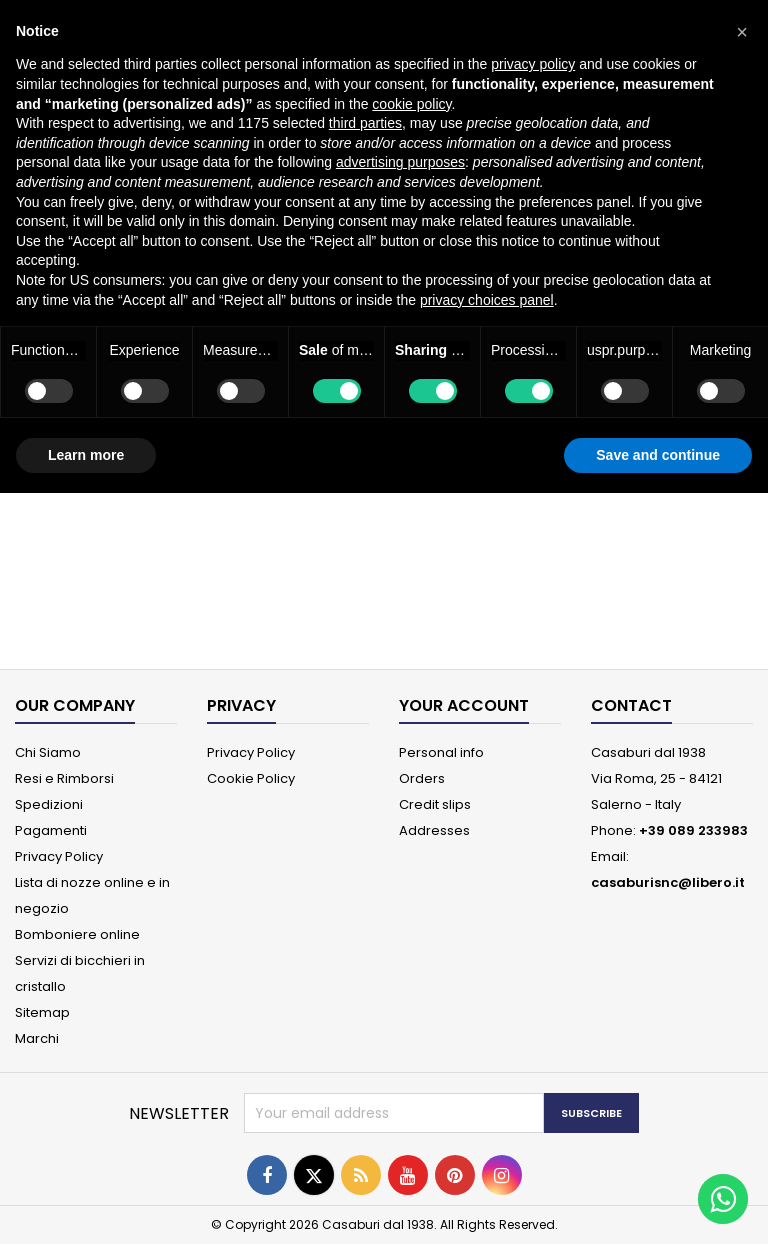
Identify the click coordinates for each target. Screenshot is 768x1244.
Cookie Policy (251, 778)
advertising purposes (400, 162)
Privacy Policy (59, 856)
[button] (742, 32)
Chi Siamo (48, 752)
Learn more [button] (86, 455)
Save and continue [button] (658, 455)
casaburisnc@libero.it (668, 882)
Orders (422, 778)
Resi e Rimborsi (64, 778)
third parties (365, 123)
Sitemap (42, 1012)
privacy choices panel (487, 300)
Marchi (37, 1038)
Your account (464, 705)
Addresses (434, 830)
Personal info (441, 752)
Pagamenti (51, 830)
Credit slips (435, 804)
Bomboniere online (77, 934)
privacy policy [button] (533, 64)
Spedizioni (49, 804)
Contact (631, 705)
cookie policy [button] (411, 104)
